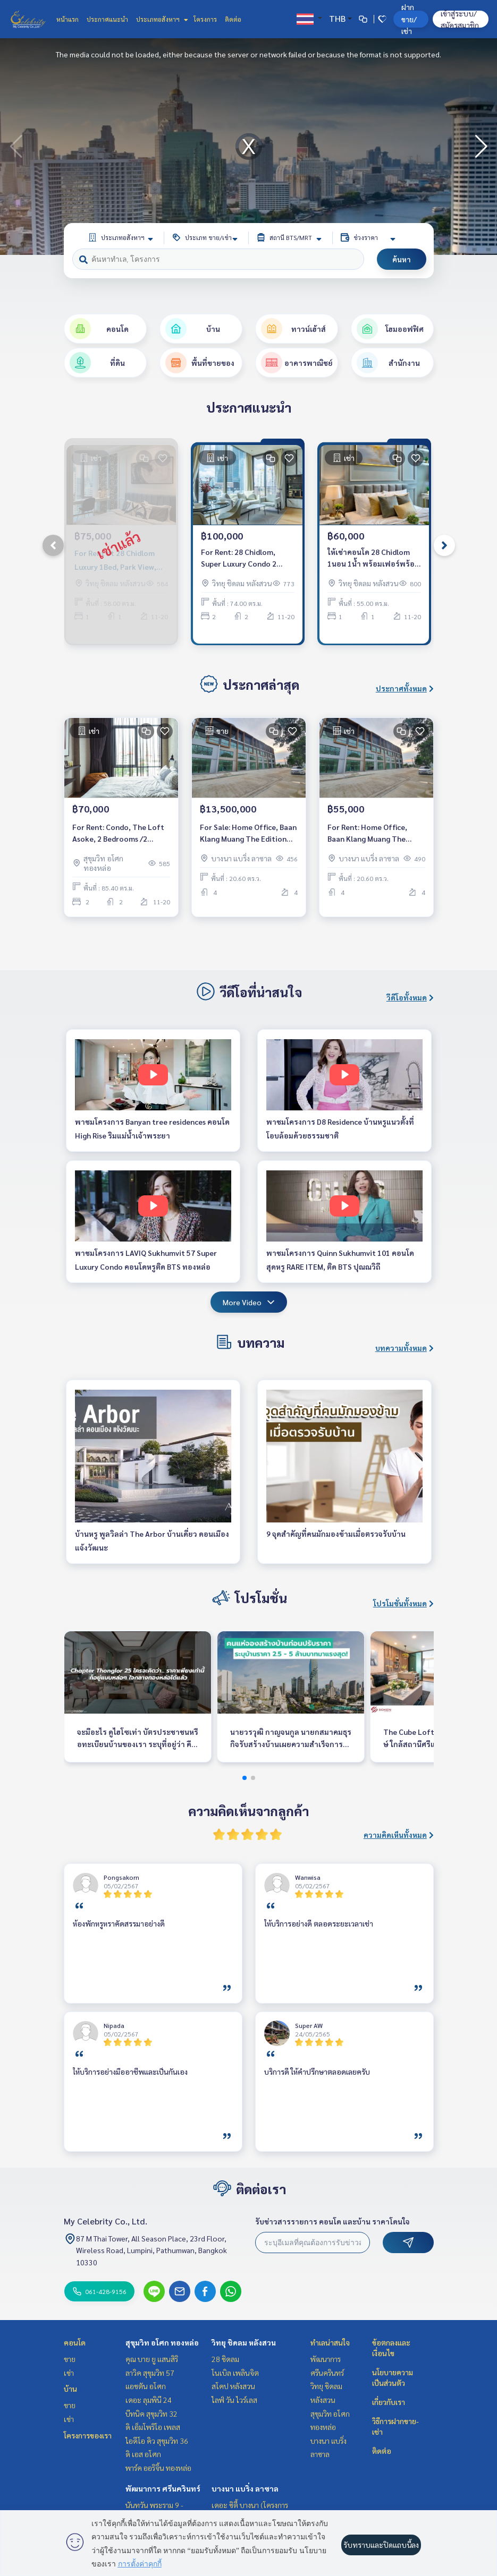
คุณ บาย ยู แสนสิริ (151, 2359)
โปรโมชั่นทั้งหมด (403, 1603)
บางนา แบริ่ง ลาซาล (245, 2488)
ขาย (69, 2359)
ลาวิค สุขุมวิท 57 (149, 2372)
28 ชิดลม (225, 2359)
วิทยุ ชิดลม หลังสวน (244, 2342)
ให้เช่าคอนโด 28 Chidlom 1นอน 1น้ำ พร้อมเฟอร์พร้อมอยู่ (373, 558)
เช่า (69, 2372)
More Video (249, 1302)
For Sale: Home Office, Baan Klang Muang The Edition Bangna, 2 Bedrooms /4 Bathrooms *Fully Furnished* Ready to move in (248, 833)
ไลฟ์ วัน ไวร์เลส (234, 2399)
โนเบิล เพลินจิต (235, 2372)
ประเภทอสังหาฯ (161, 19)
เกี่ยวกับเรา (388, 2402)
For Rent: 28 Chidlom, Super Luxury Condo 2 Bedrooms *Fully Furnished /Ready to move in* (247, 558)
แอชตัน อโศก (145, 2386)
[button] (481, 146)
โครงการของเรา (88, 2435)
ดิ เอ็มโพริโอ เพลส (152, 2427)
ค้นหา (401, 259)
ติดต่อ (233, 19)
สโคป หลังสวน (233, 2386)
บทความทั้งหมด (404, 1348)
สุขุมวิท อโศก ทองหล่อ (162, 2342)
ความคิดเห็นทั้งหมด (399, 1834)
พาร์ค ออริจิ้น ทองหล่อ (158, 2467)
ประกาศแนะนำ (107, 19)
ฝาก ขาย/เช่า (409, 19)
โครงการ (205, 19)
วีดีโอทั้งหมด (410, 997)
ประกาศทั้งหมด (405, 688)
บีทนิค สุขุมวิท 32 (151, 2413)
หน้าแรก (67, 19)
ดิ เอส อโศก (143, 2454)
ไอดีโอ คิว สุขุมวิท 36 (156, 2440)
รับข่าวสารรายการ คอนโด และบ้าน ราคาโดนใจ (332, 2221)
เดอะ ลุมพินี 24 (148, 2399)
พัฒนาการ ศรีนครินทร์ (162, 2488)
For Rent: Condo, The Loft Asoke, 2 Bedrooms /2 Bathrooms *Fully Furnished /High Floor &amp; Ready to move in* (120, 833)
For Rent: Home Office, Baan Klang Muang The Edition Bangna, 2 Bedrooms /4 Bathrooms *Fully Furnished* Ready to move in (376, 833)
